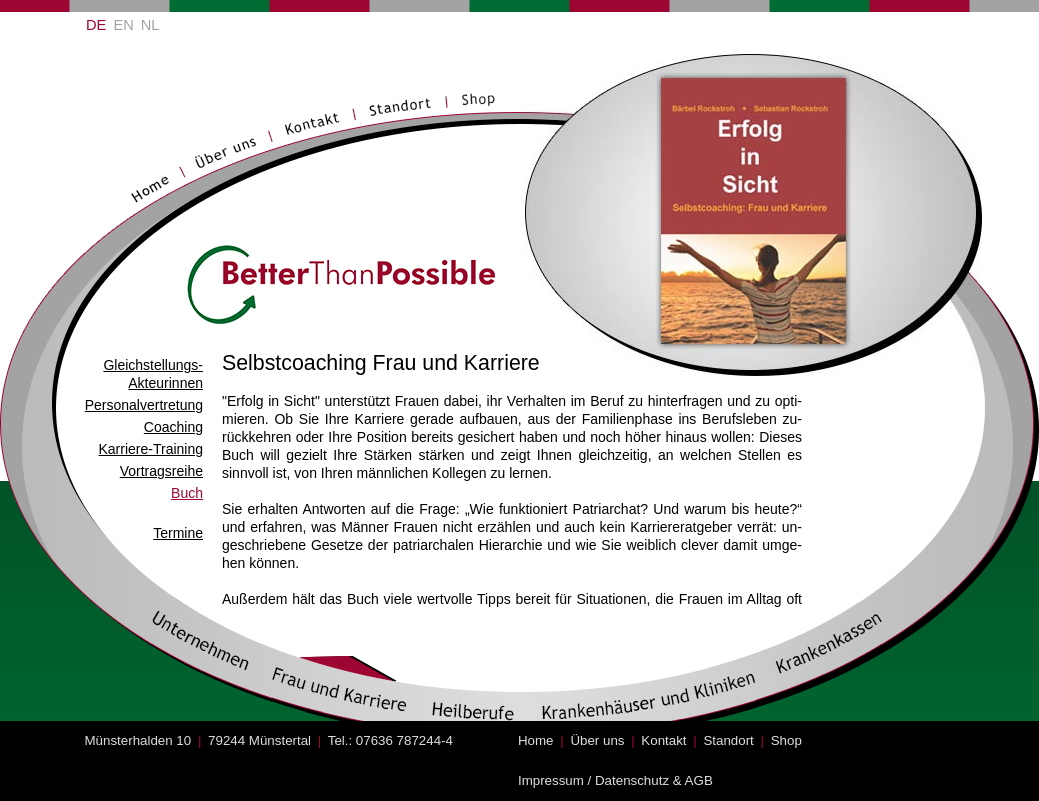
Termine (178, 533)
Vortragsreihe (161, 471)
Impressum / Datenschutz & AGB (615, 780)
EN (123, 25)
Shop (786, 740)
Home (536, 740)
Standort (728, 740)
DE (96, 25)
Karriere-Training (150, 449)
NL (150, 25)
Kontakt (663, 740)
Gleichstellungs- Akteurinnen (153, 374)
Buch (187, 493)
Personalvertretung (144, 405)
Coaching (173, 427)
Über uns (597, 740)
